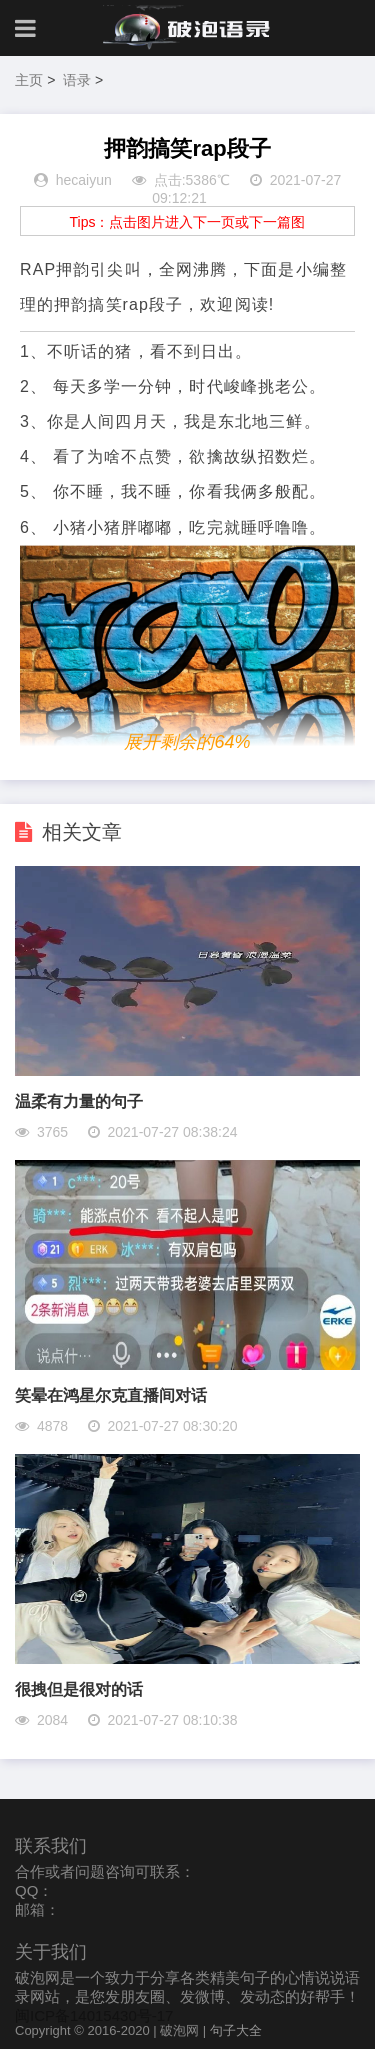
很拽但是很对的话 (79, 1689)
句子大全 (236, 2030)
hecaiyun (84, 180)
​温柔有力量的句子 (79, 1101)
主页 (29, 80)
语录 (77, 80)
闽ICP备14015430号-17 (94, 2015)
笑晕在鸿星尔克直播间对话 (111, 1395)
